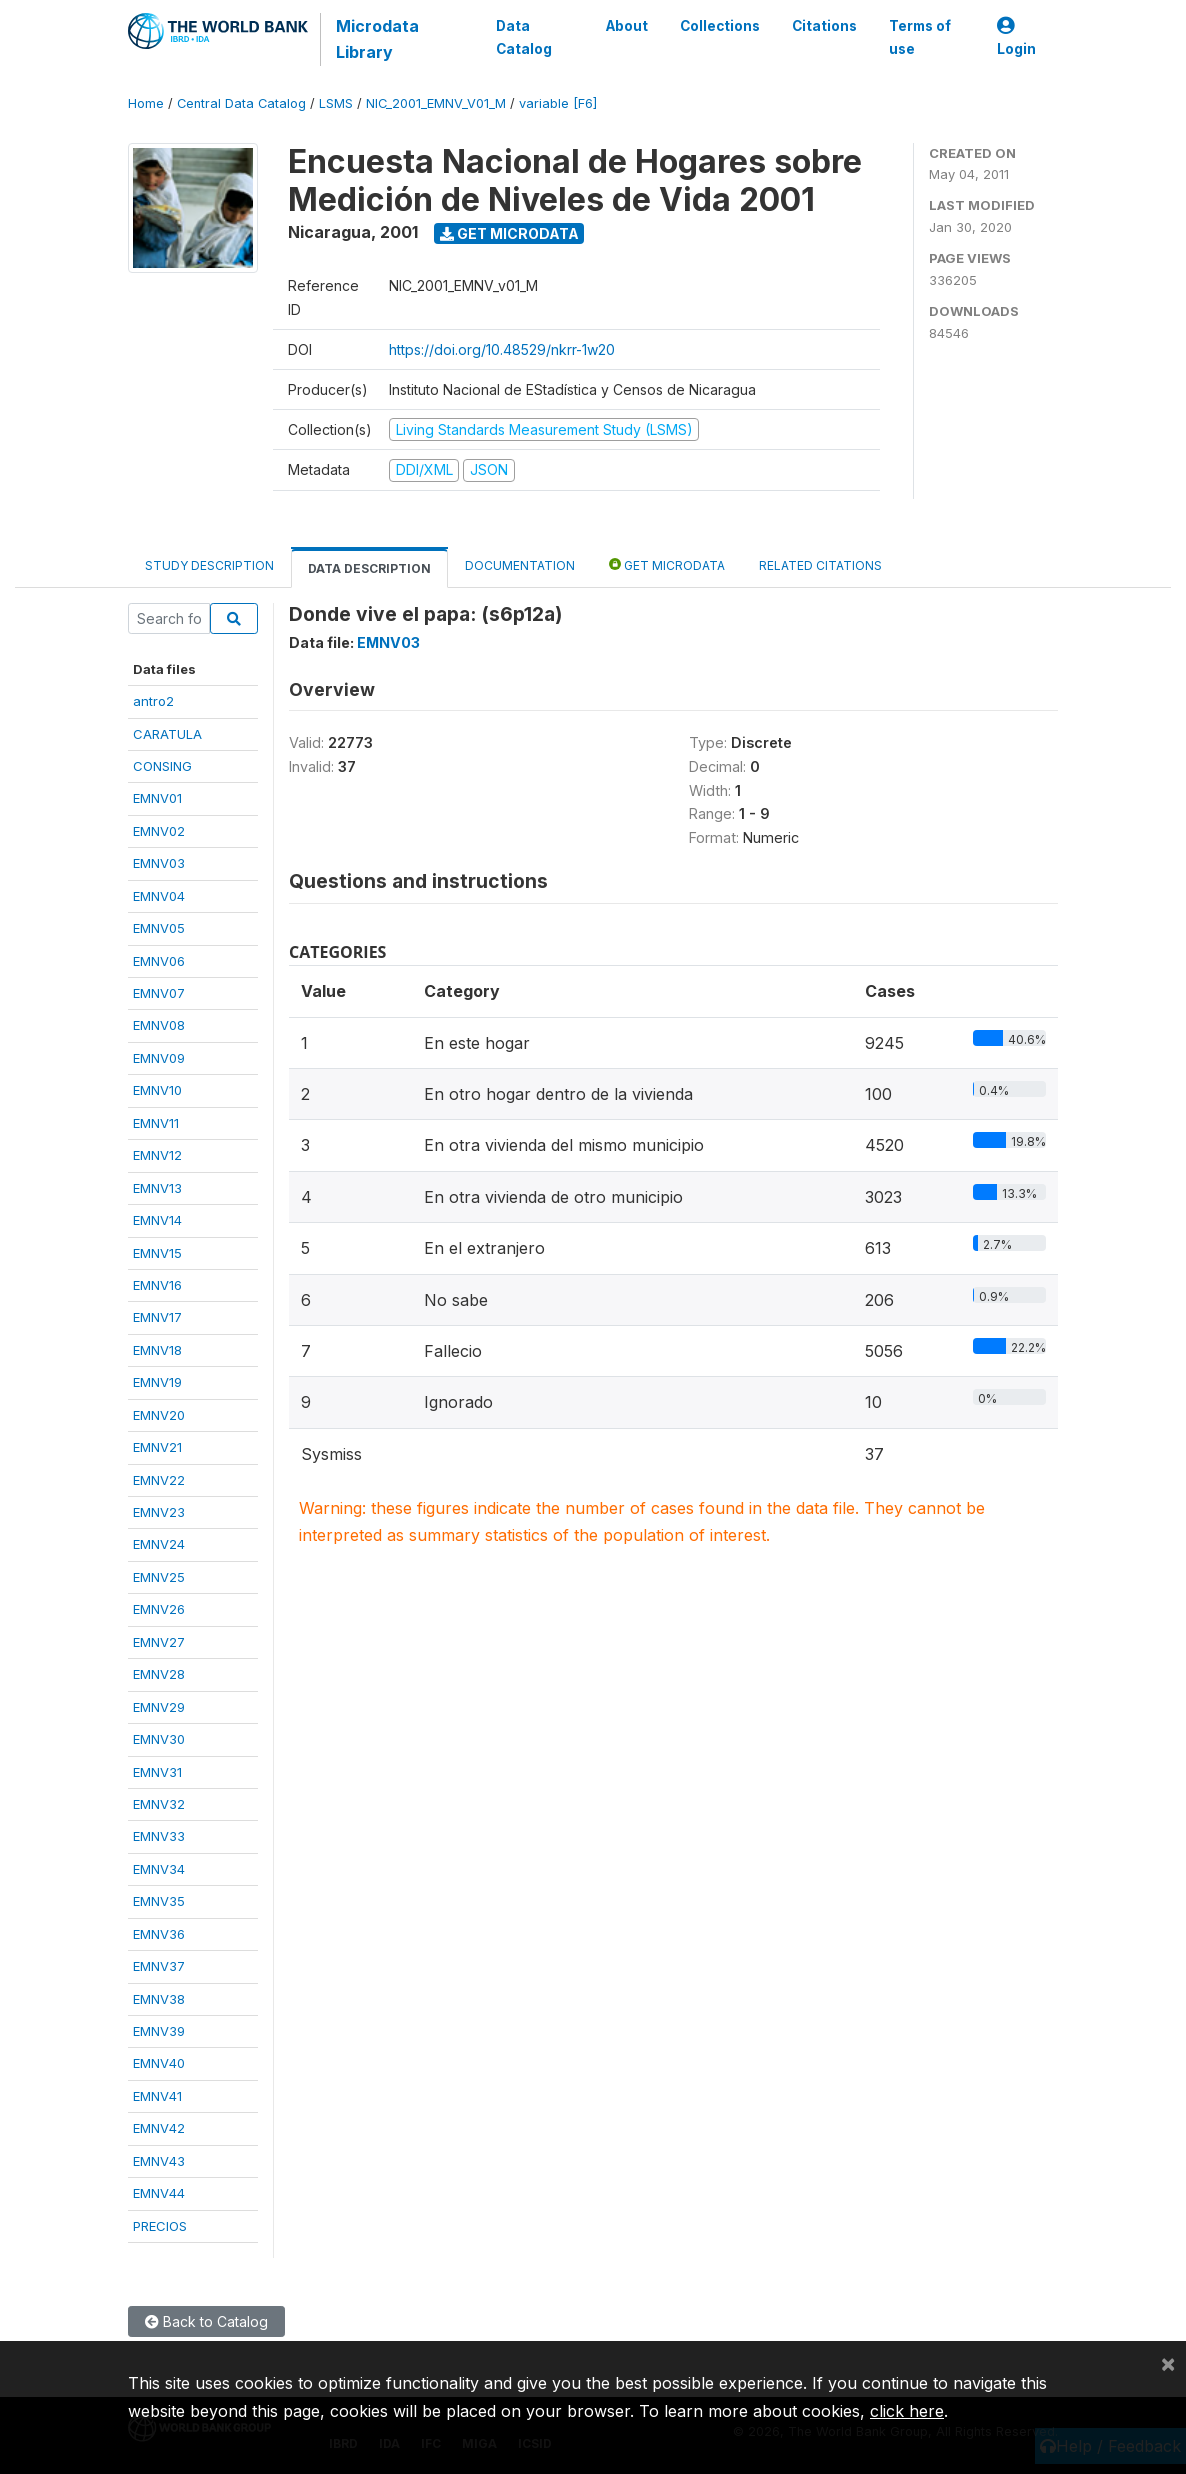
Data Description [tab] (369, 568)
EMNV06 (159, 961)
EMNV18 (157, 1350)
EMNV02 (159, 831)
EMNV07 (159, 993)
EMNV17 (157, 1317)
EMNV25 (159, 1577)
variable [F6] (558, 103)
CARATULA (167, 734)
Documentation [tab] (520, 565)
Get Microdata (509, 233)
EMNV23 (159, 1512)
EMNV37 (159, 1966)
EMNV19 (157, 1382)
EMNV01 (157, 798)
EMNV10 (157, 1090)
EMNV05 (159, 928)
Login (1016, 37)
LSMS (336, 103)
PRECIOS (160, 2226)
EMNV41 (157, 2096)
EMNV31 (157, 1772)
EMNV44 (159, 2193)
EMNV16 (157, 1285)
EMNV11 (156, 1123)
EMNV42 (159, 2128)
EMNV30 (159, 1739)
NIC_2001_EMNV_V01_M (436, 103)
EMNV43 (159, 2161)
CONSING (162, 766)
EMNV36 (159, 1934)
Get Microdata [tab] (667, 564)
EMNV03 (159, 863)
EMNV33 (159, 1836)
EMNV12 (157, 1155)
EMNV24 (159, 1544)
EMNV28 (159, 1674)
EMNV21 (157, 1447)
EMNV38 (159, 1999)
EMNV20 (159, 1415)
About (627, 26)
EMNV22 (159, 1480)
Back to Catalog (206, 2321)
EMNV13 (157, 1188)
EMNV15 (157, 1253)
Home (146, 103)
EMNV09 (159, 1058)
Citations (824, 26)
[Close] (1168, 2363)
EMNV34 (159, 1869)
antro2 (153, 701)
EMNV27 (159, 1642)
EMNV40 (159, 2063)
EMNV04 (159, 896)
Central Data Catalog (241, 103)
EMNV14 (157, 1220)
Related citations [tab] (820, 565)
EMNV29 (159, 1707)
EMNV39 (159, 2031)
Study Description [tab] (209, 565)
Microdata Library (377, 39)
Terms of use (920, 37)
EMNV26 (159, 1609)
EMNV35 (159, 1901)
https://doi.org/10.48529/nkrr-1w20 (502, 349)
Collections (720, 26)
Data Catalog (524, 37)
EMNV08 (159, 1025)
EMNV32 (159, 1804)
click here (907, 2411)
